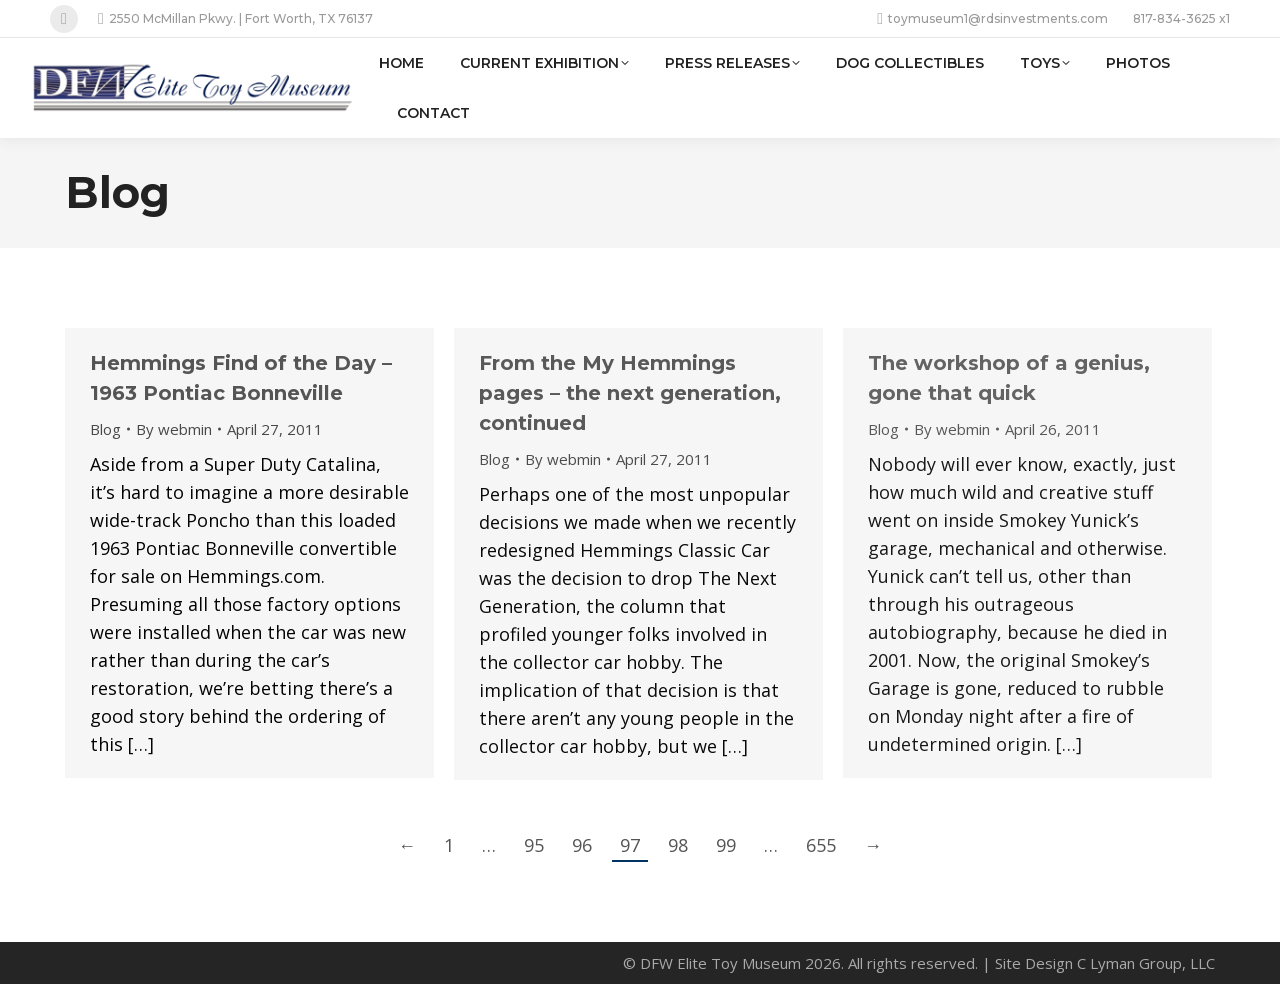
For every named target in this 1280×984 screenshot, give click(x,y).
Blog (105, 429)
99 (726, 845)
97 (630, 845)
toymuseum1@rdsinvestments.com (992, 19)
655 (821, 845)
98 (678, 845)
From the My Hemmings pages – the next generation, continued (630, 393)
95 (534, 845)
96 (582, 845)
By (174, 429)
